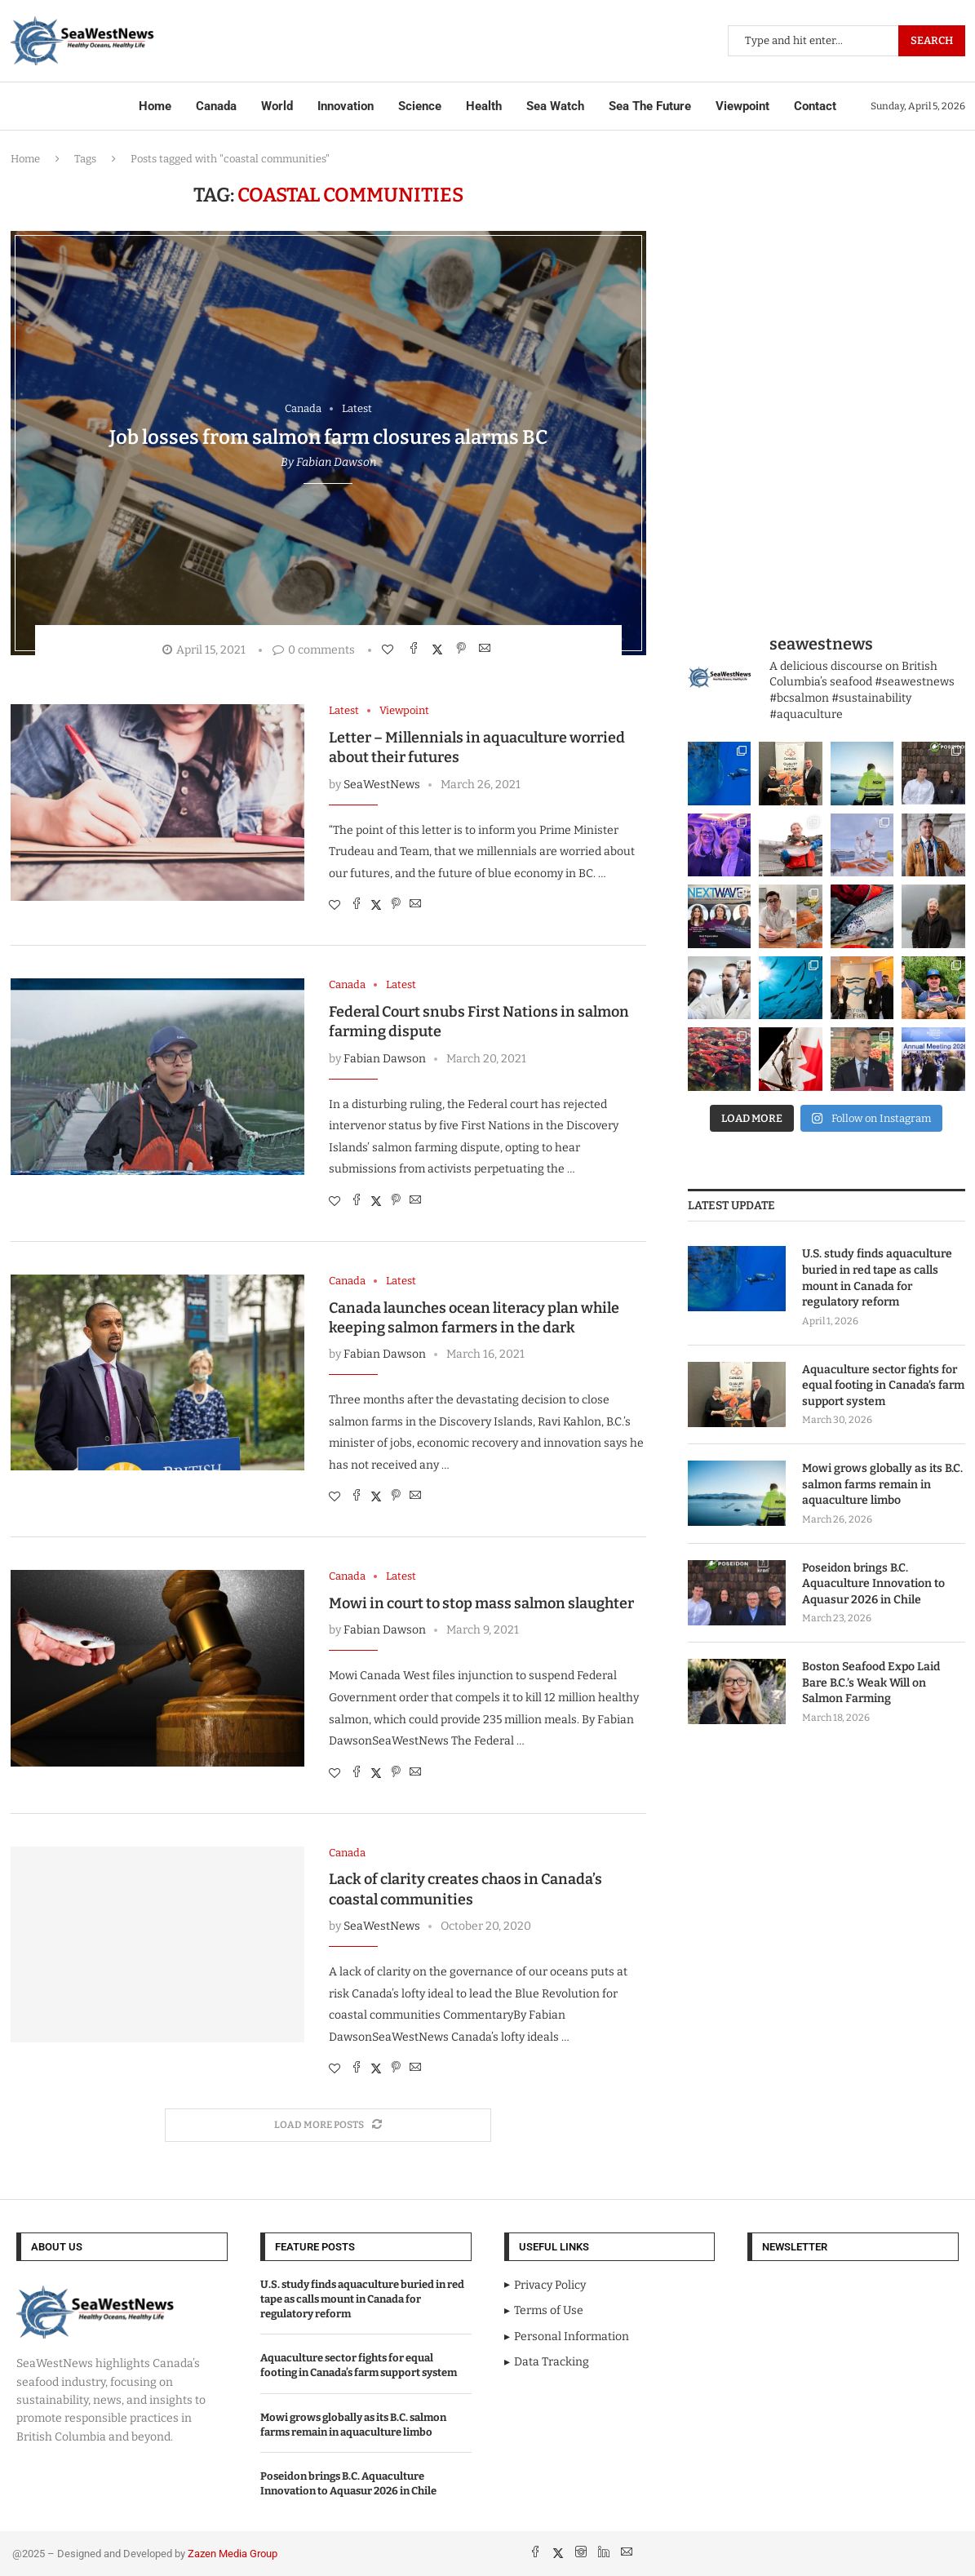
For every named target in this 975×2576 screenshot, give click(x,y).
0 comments (314, 650)
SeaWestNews (381, 784)
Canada (216, 106)
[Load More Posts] (328, 2125)
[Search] (846, 40)
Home (155, 106)
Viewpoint (742, 106)
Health (484, 106)
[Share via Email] (486, 649)
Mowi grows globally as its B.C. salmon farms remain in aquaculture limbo (882, 1484)
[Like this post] (389, 650)
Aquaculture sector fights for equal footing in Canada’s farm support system (883, 1385)
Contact (815, 106)
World (277, 106)
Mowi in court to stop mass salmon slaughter (481, 1603)
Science (419, 106)
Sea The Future (650, 106)
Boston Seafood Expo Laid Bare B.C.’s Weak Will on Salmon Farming (871, 1682)
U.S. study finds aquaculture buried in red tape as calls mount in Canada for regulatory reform (877, 1278)
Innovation (345, 106)
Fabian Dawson (336, 462)
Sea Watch (555, 106)
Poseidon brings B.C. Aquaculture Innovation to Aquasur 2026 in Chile (873, 1584)
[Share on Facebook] (415, 649)
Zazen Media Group (232, 2553)
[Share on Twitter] (439, 649)
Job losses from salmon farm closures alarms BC (328, 437)
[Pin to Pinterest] (463, 649)
